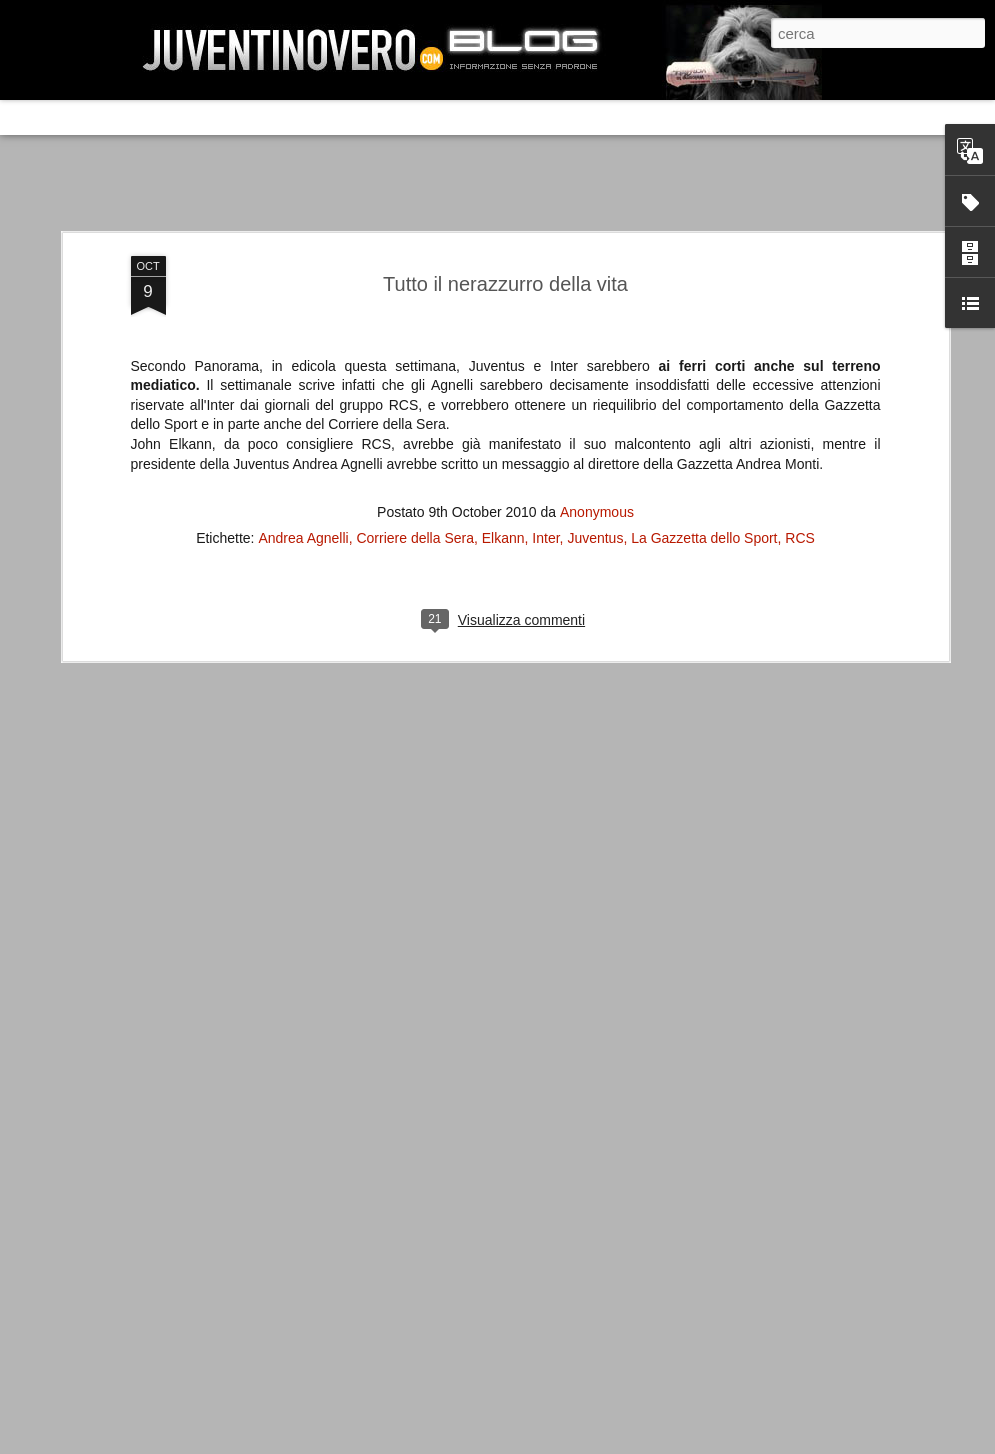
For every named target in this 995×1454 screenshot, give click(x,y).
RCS (800, 409)
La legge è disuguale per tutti (186, 1292)
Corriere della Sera (415, 409)
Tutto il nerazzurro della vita (505, 155)
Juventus (595, 409)
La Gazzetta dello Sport (704, 409)
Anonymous (597, 383)
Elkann (503, 409)
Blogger (781, 1438)
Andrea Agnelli (303, 409)
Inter (545, 409)
